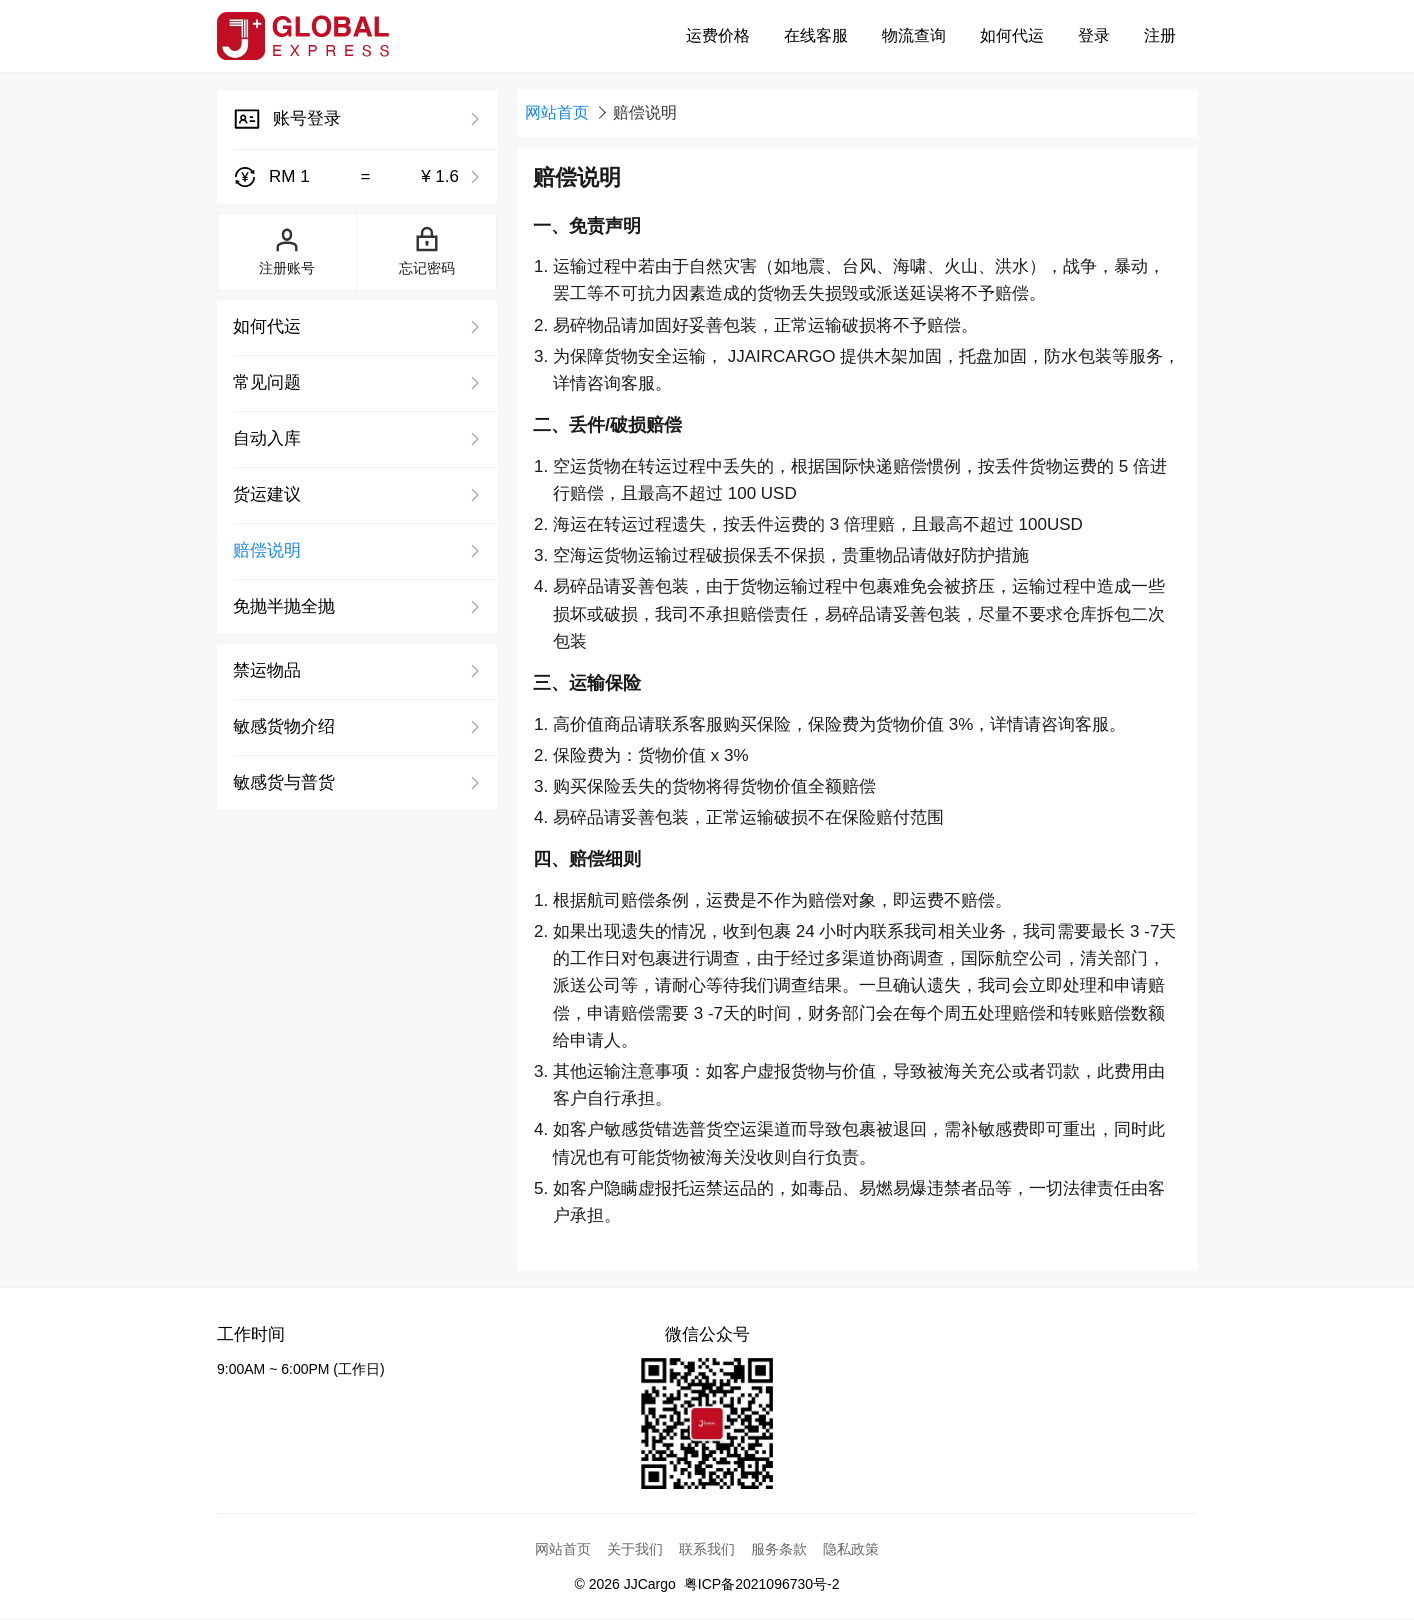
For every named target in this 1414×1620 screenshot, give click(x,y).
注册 (1160, 35)
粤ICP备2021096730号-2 (762, 1584)
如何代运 (1012, 35)
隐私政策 (851, 1549)
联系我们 (707, 1549)
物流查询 (914, 35)
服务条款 (779, 1549)
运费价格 (718, 35)
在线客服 (816, 35)
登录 (1094, 35)
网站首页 (557, 112)
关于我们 (635, 1549)
